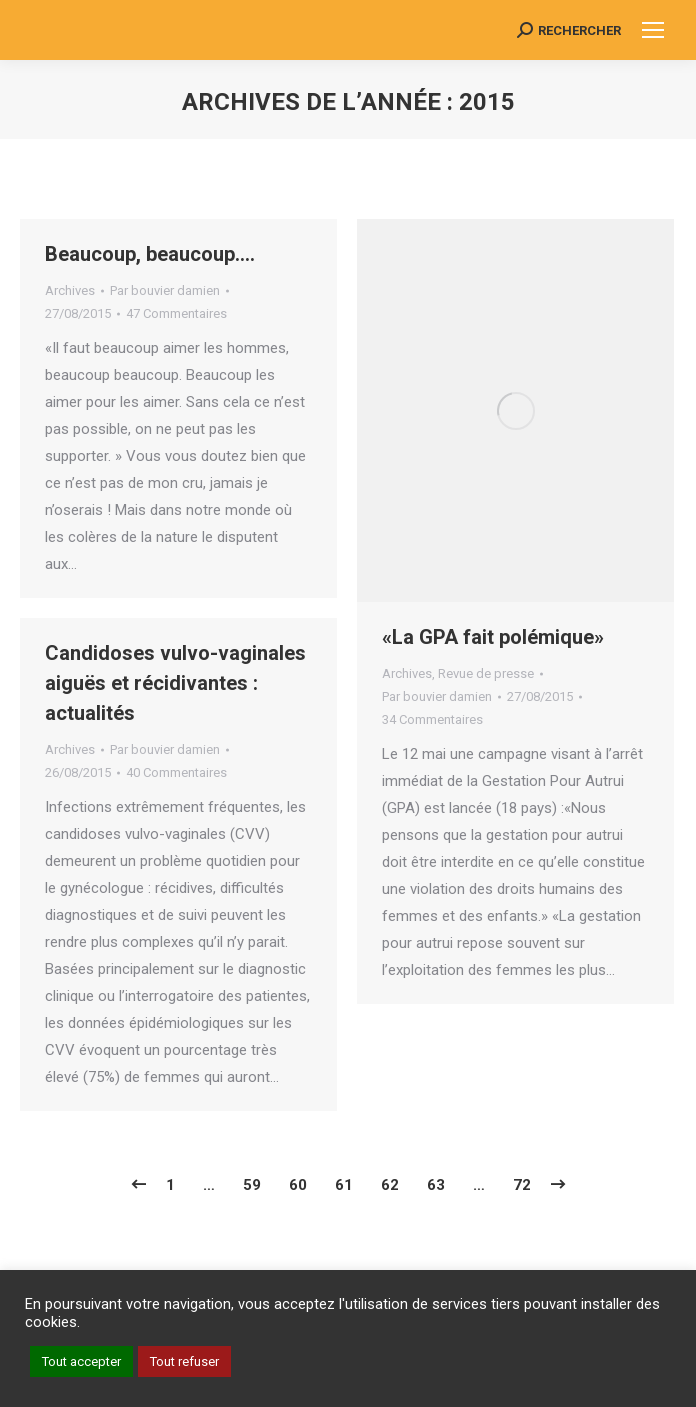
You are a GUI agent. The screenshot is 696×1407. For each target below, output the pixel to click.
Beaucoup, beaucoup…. (150, 254)
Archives (70, 290)
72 (522, 1185)
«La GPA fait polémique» (493, 637)
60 (298, 1185)
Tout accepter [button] (81, 1361)
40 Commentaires (176, 772)
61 (344, 1185)
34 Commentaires (432, 719)
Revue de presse (486, 673)
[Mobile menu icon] (653, 30)
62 (390, 1185)
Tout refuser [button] (184, 1361)
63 (436, 1185)
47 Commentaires (176, 313)
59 (252, 1185)
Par (165, 290)
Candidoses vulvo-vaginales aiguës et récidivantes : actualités (175, 683)
